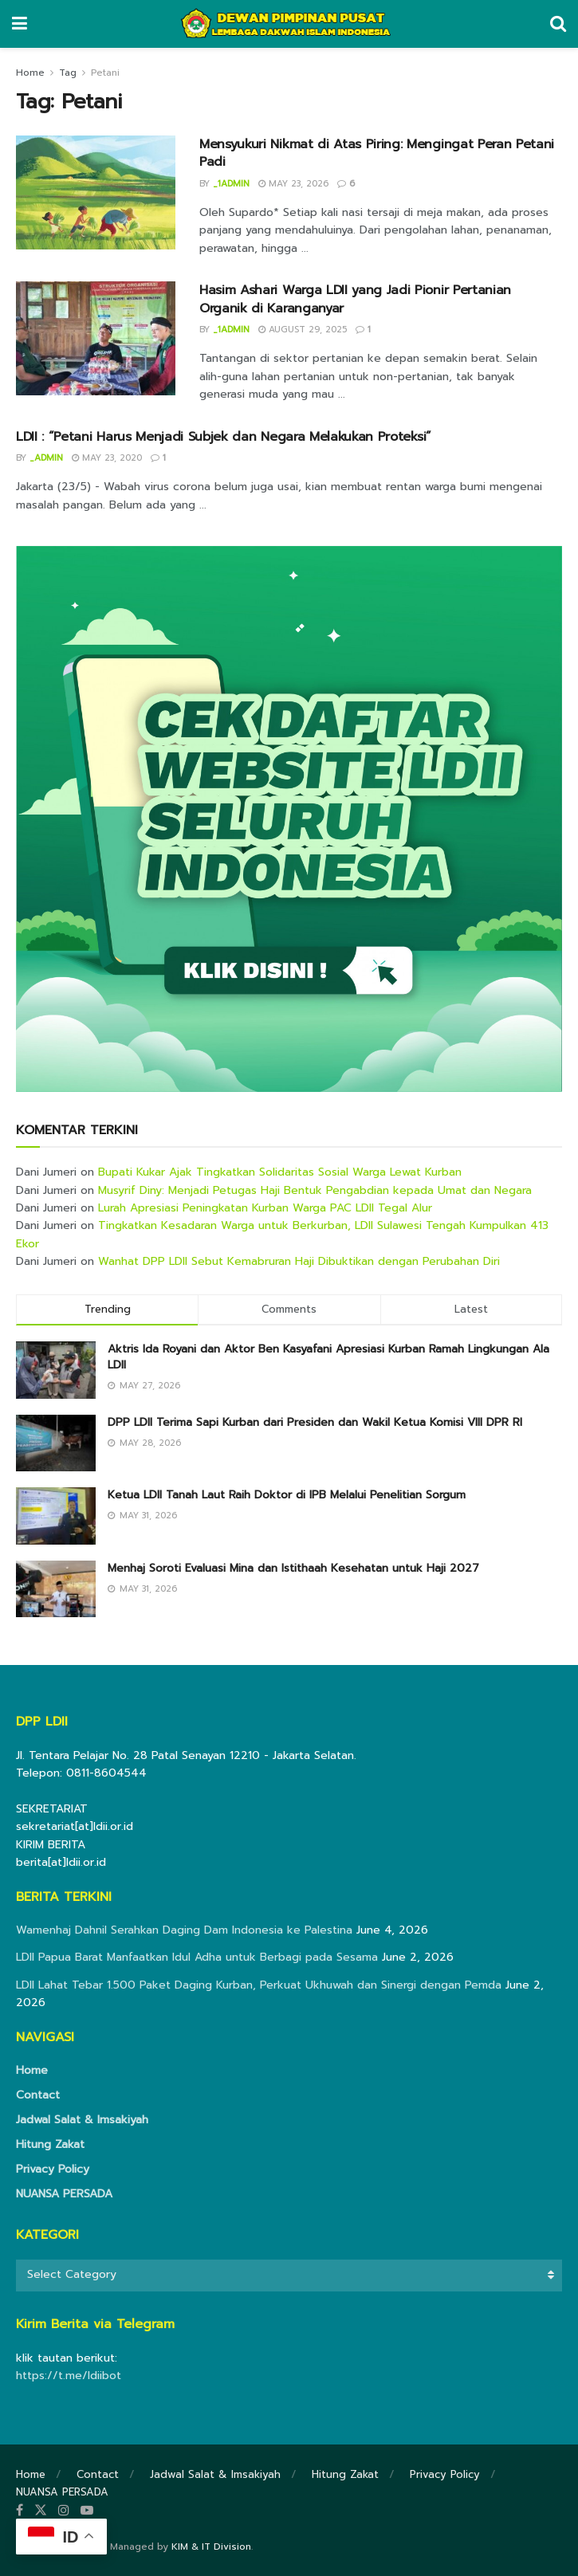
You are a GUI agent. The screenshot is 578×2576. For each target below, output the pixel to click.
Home (30, 72)
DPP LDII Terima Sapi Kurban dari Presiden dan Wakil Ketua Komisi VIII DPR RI (315, 1422)
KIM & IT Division (211, 2546)
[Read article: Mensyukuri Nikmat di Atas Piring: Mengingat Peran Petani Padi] (95, 192)
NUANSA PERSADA (64, 2193)
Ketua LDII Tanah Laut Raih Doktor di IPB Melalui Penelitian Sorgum (287, 1494)
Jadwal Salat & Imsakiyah (82, 2119)
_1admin (231, 183)
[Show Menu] (19, 24)
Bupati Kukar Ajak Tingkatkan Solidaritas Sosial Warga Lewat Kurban (280, 1172)
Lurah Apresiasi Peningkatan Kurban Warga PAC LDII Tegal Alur (265, 1208)
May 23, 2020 (107, 458)
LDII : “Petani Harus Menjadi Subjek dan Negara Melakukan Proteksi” (223, 436)
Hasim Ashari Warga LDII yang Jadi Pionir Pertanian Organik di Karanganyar (355, 299)
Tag (68, 72)
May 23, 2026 (293, 183)
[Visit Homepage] (288, 24)
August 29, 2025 (302, 329)
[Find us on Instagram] (63, 2510)
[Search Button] (558, 24)
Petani (105, 72)
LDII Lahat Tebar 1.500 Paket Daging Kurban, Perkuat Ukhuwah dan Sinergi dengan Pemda (258, 1985)
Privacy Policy (52, 2169)
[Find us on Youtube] (87, 2510)
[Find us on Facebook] (19, 2510)
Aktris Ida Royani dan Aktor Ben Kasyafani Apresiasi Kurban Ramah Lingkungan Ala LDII (328, 1357)
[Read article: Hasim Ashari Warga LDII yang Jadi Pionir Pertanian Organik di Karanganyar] (95, 338)
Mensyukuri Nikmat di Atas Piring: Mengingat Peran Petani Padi (376, 153)
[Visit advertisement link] (289, 819)
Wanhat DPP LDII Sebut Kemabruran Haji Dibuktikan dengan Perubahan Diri (299, 1261)
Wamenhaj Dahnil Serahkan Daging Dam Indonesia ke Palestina (184, 1930)
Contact (38, 2095)
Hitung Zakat (50, 2144)
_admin (46, 458)
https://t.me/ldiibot (68, 2375)
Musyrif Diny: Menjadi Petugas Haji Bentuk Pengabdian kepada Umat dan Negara (315, 1190)
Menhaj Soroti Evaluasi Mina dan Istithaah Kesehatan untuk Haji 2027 (293, 1568)
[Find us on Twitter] (40, 2510)
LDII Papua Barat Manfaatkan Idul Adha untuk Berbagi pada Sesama (197, 1957)
